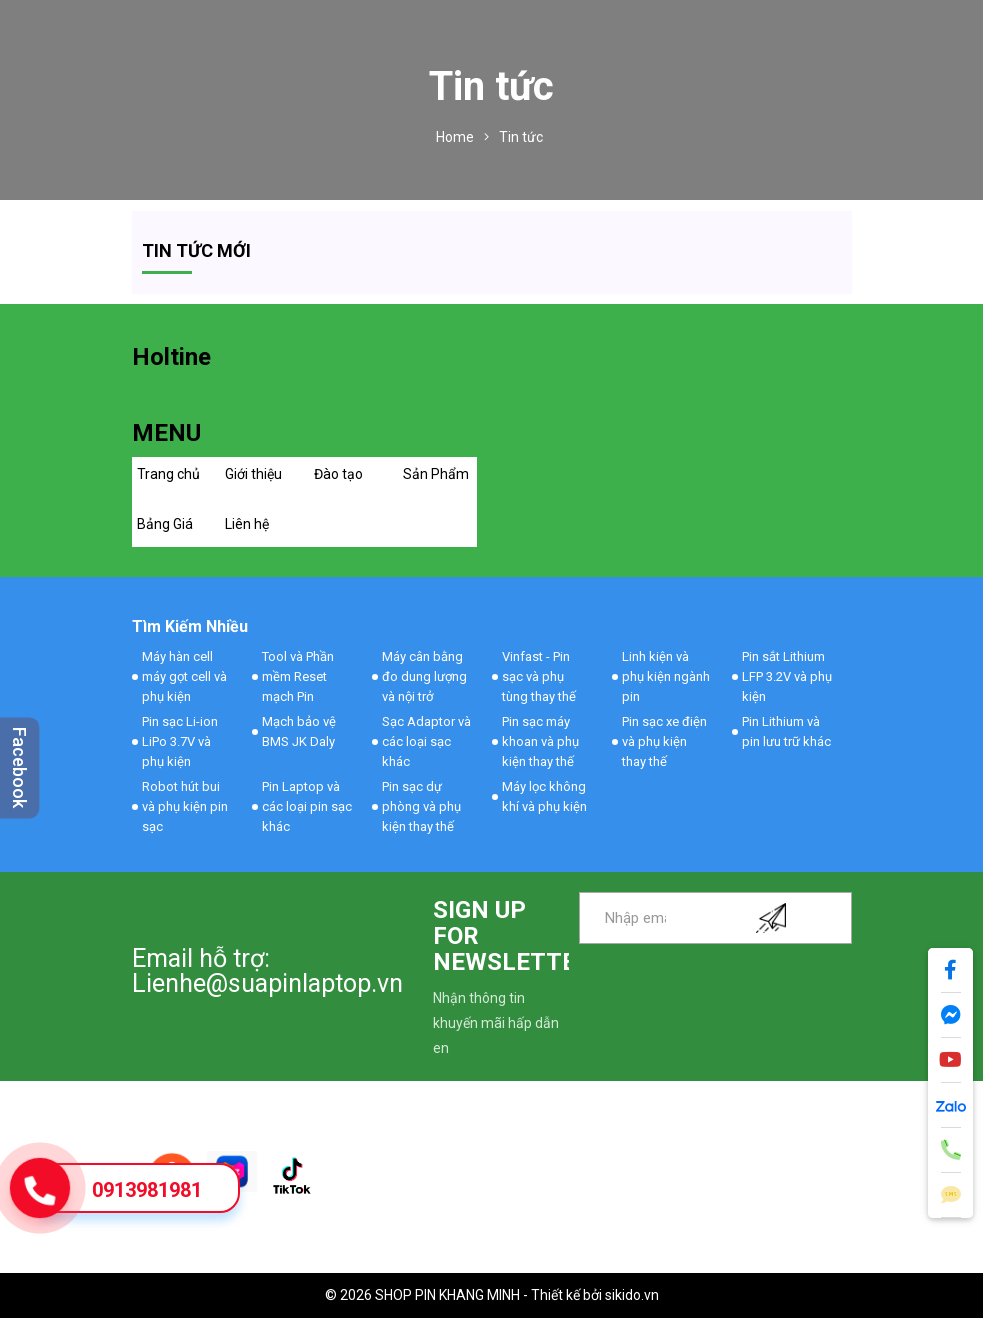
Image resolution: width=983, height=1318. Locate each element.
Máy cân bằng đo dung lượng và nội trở (424, 676)
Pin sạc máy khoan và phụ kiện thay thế (540, 741)
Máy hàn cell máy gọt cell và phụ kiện (184, 676)
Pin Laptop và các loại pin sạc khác (307, 806)
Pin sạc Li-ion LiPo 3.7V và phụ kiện (180, 741)
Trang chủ (168, 474)
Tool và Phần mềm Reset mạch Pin (298, 676)
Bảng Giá (165, 524)
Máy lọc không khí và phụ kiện (544, 796)
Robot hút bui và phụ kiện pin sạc (185, 806)
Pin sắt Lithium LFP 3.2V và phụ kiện (787, 676)
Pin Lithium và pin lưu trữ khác (786, 731)
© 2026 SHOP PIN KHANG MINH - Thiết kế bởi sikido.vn (492, 1295)
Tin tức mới (196, 250)
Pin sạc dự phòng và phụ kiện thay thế (421, 806)
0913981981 (147, 1190)
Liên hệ (247, 524)
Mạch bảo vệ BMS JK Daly (299, 731)
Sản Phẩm (436, 474)
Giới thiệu (253, 474)
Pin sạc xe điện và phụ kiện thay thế (664, 741)
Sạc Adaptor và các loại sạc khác (426, 741)
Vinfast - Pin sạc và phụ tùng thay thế (539, 676)
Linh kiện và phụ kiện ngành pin (666, 676)
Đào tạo (338, 474)
